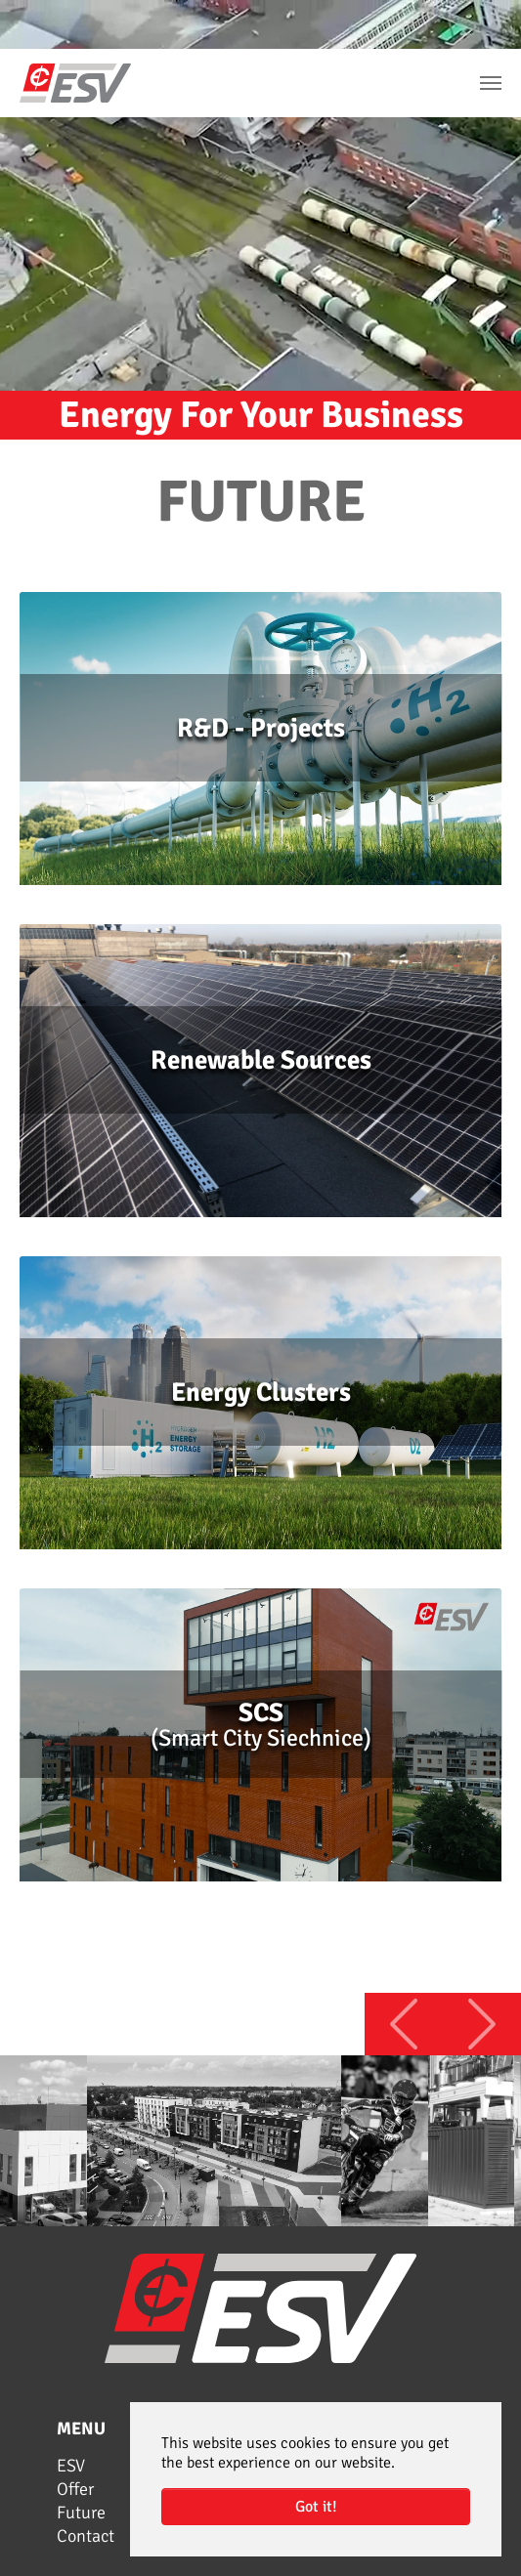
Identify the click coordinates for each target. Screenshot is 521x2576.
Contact (85, 2536)
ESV (71, 2465)
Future (81, 2512)
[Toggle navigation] (490, 83)
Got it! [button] (316, 2506)
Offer (75, 2489)
